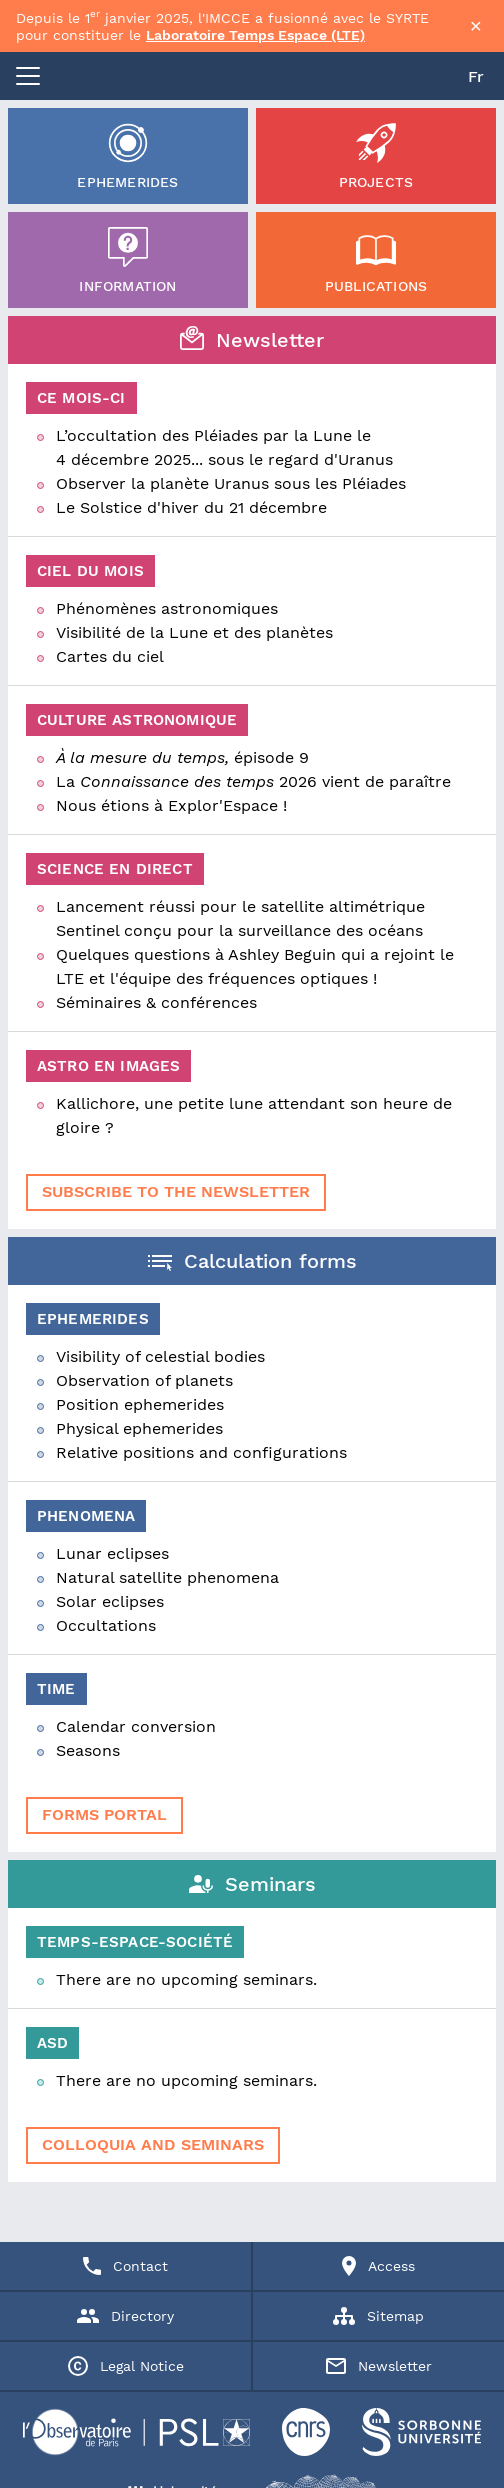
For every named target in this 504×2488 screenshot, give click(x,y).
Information (127, 260)
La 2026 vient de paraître (253, 781)
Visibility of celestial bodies (160, 1356)
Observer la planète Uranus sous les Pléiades (231, 483)
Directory (125, 2316)
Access (378, 2266)
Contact (125, 2266)
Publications (376, 260)
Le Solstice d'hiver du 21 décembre (191, 507)
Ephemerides (127, 156)
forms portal (104, 1814)
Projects (376, 156)
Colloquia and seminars (153, 2144)
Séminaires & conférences (156, 1002)
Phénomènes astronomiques (167, 608)
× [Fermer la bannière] (476, 26)
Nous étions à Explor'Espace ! (171, 805)
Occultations (106, 1625)
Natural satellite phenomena (167, 1577)
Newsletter (379, 2366)
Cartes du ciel (110, 656)
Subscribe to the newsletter (176, 1191)
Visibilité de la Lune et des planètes (194, 632)
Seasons (88, 1750)
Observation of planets (144, 1380)
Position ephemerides (140, 1404)
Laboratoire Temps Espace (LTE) (255, 35)
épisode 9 (182, 757)
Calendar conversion (136, 1726)
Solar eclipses (110, 1601)
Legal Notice (126, 2366)
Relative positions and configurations (201, 1452)
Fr (476, 76)
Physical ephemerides (139, 1428)
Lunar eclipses (112, 1553)
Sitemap (378, 2316)
